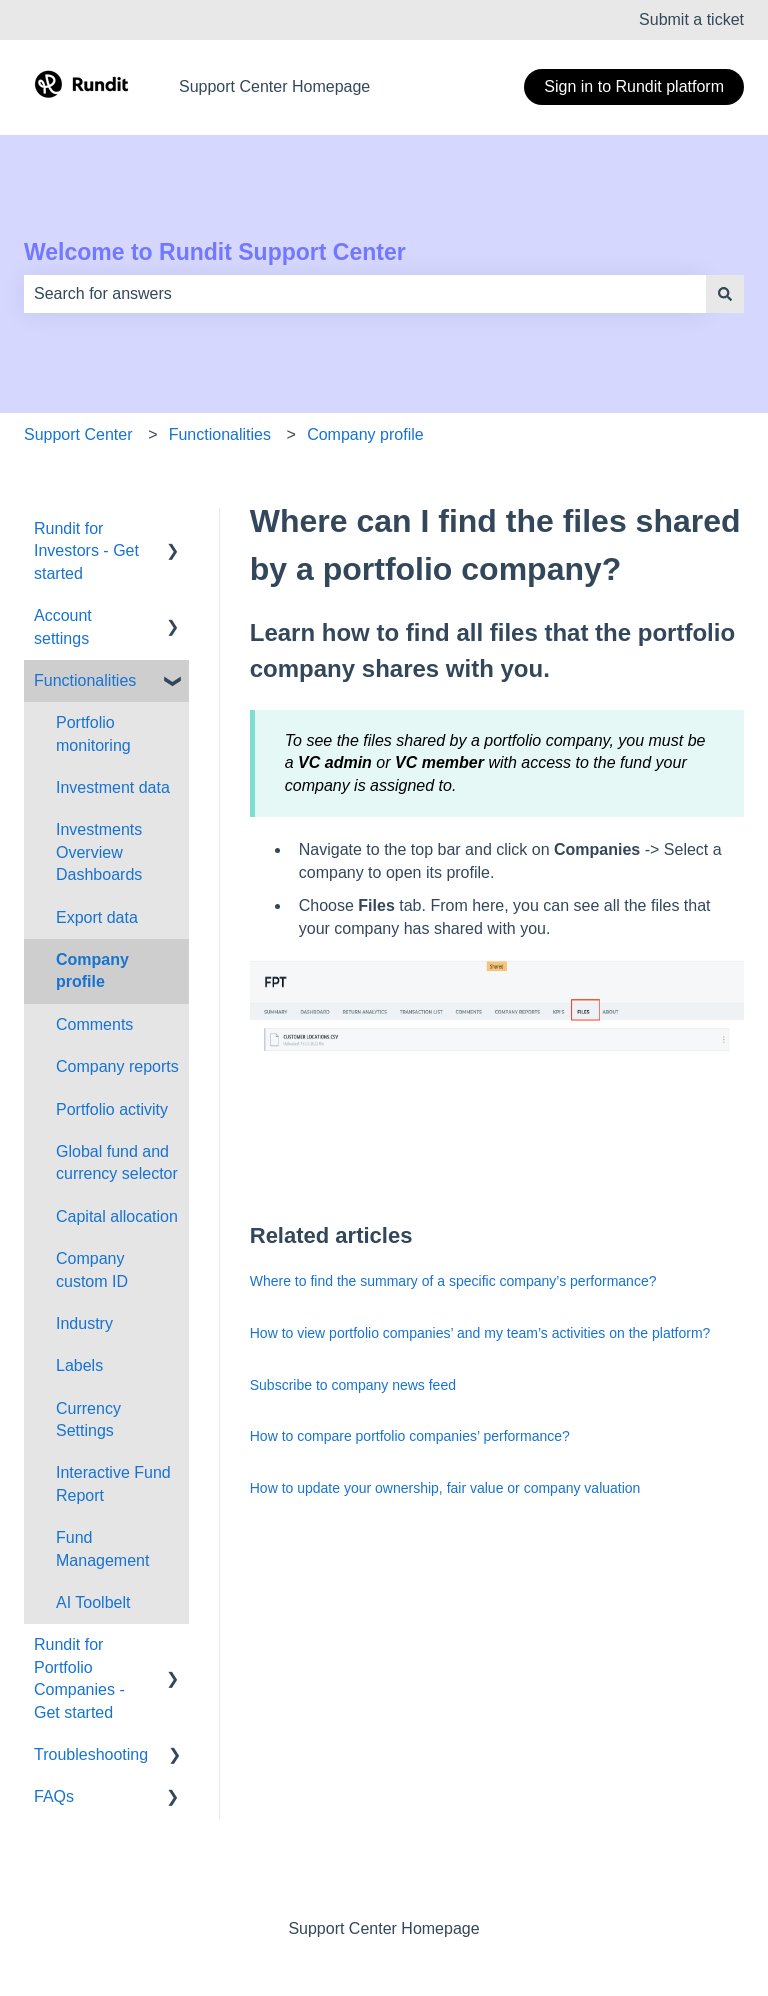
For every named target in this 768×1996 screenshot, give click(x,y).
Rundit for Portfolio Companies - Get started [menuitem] (79, 1678)
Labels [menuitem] (79, 1365)
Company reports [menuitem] (117, 1066)
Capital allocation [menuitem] (117, 1216)
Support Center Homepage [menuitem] (383, 1928)
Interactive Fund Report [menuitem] (113, 1483)
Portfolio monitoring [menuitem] (93, 733)
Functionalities (220, 434)
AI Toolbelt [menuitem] (93, 1602)
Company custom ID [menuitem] (92, 1269)
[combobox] (365, 294)
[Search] (725, 294)
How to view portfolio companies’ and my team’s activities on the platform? (482, 1333)
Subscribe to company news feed (353, 1385)
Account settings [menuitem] (63, 626)
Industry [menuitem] (84, 1323)
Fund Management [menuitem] (102, 1548)
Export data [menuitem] (97, 917)
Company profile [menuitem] (92, 970)
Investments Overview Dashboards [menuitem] (99, 852)
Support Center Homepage (274, 86)
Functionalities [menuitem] (85, 680)
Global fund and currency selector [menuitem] (117, 1162)
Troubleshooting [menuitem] (91, 1754)
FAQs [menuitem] (54, 1796)
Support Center (78, 434)
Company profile (365, 434)
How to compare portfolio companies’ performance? (410, 1436)
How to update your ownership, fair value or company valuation (445, 1488)
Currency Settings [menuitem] (88, 1419)
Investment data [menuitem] (113, 787)
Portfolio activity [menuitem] (112, 1109)
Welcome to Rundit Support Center (215, 252)
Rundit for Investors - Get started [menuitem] (86, 551)
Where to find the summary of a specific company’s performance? (453, 1281)
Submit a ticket (691, 19)
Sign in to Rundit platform (634, 86)
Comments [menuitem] (94, 1024)
